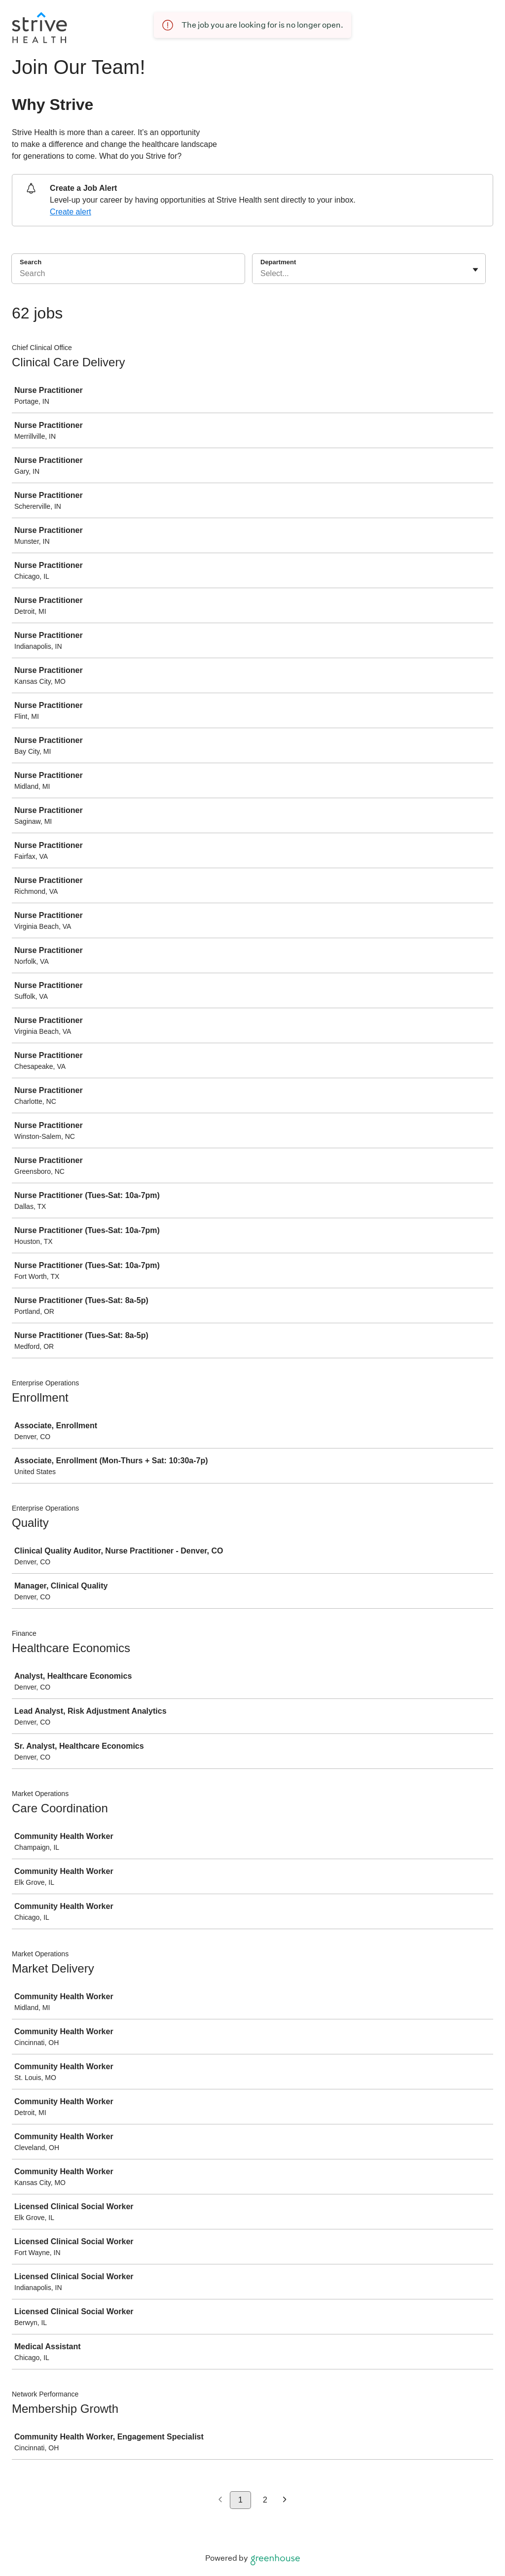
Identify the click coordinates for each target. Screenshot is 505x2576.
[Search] (128, 275)
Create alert (70, 212)
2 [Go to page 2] (265, 2500)
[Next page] (285, 2500)
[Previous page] (220, 2500)
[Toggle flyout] (475, 270)
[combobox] (261, 273)
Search (30, 262)
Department (278, 262)
